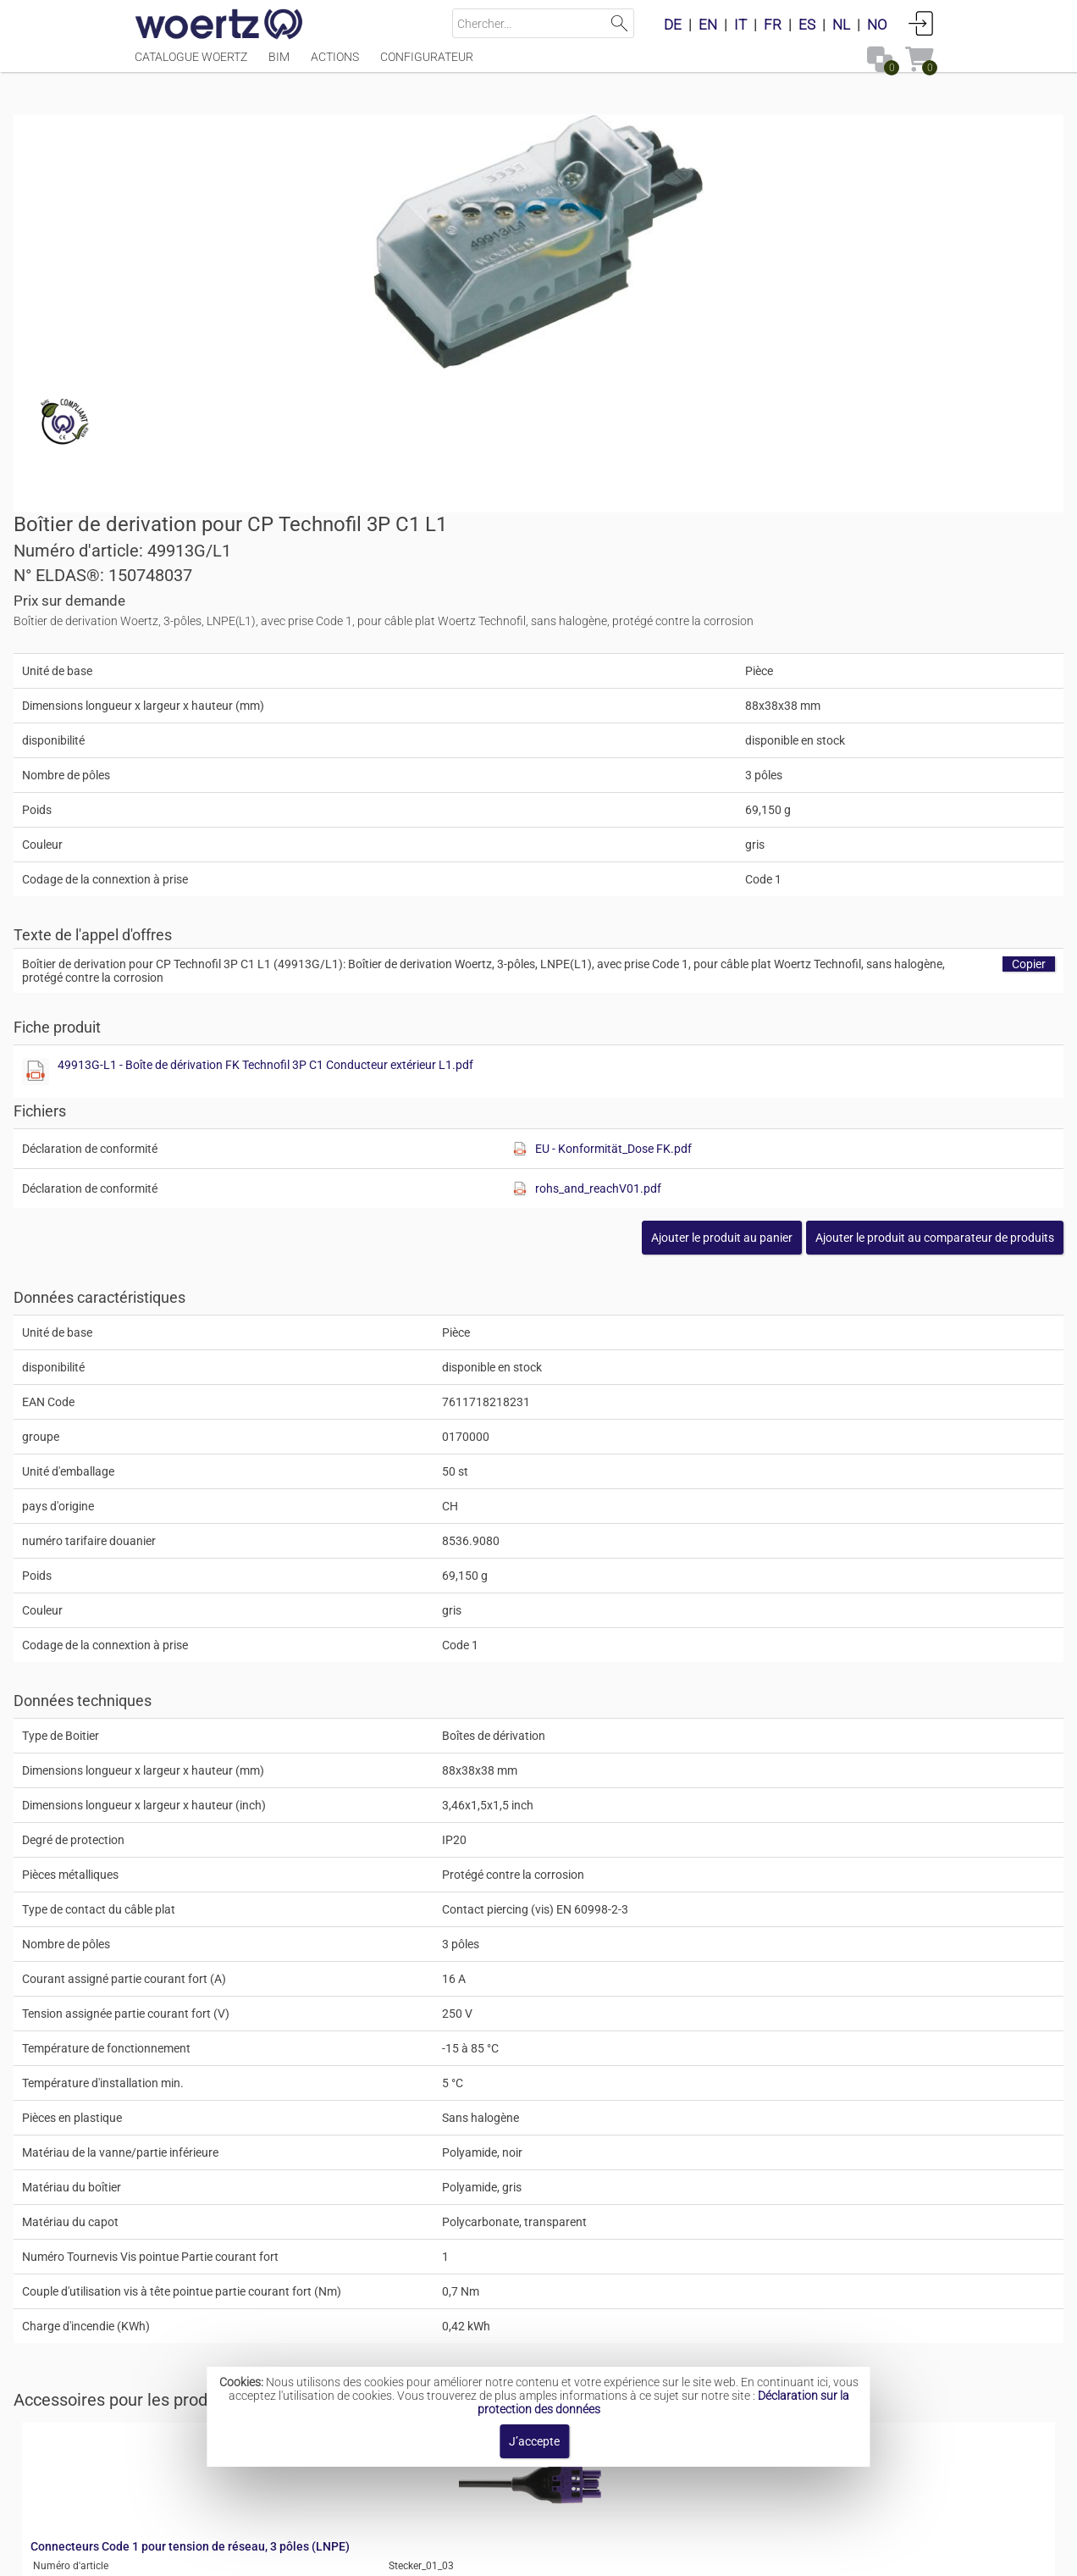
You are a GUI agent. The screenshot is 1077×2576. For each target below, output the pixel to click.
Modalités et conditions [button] (543, 2554)
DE (673, 24)
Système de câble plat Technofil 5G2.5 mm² (599, 2333)
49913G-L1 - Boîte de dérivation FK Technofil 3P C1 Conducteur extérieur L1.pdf (781, 739)
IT (740, 24)
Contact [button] (430, 2554)
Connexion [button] (921, 23)
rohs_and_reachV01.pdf (825, 863)
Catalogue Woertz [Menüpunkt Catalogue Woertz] (191, 65)
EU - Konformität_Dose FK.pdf (840, 823)
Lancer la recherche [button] (619, 23)
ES (806, 24)
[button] (813, 912)
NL (841, 24)
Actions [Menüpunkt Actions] (335, 65)
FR (773, 24)
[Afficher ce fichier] (569, 746)
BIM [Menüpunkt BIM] (279, 65)
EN (708, 24)
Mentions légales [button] (337, 2554)
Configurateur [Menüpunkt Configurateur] (426, 65)
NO (877, 24)
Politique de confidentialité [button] (711, 2554)
